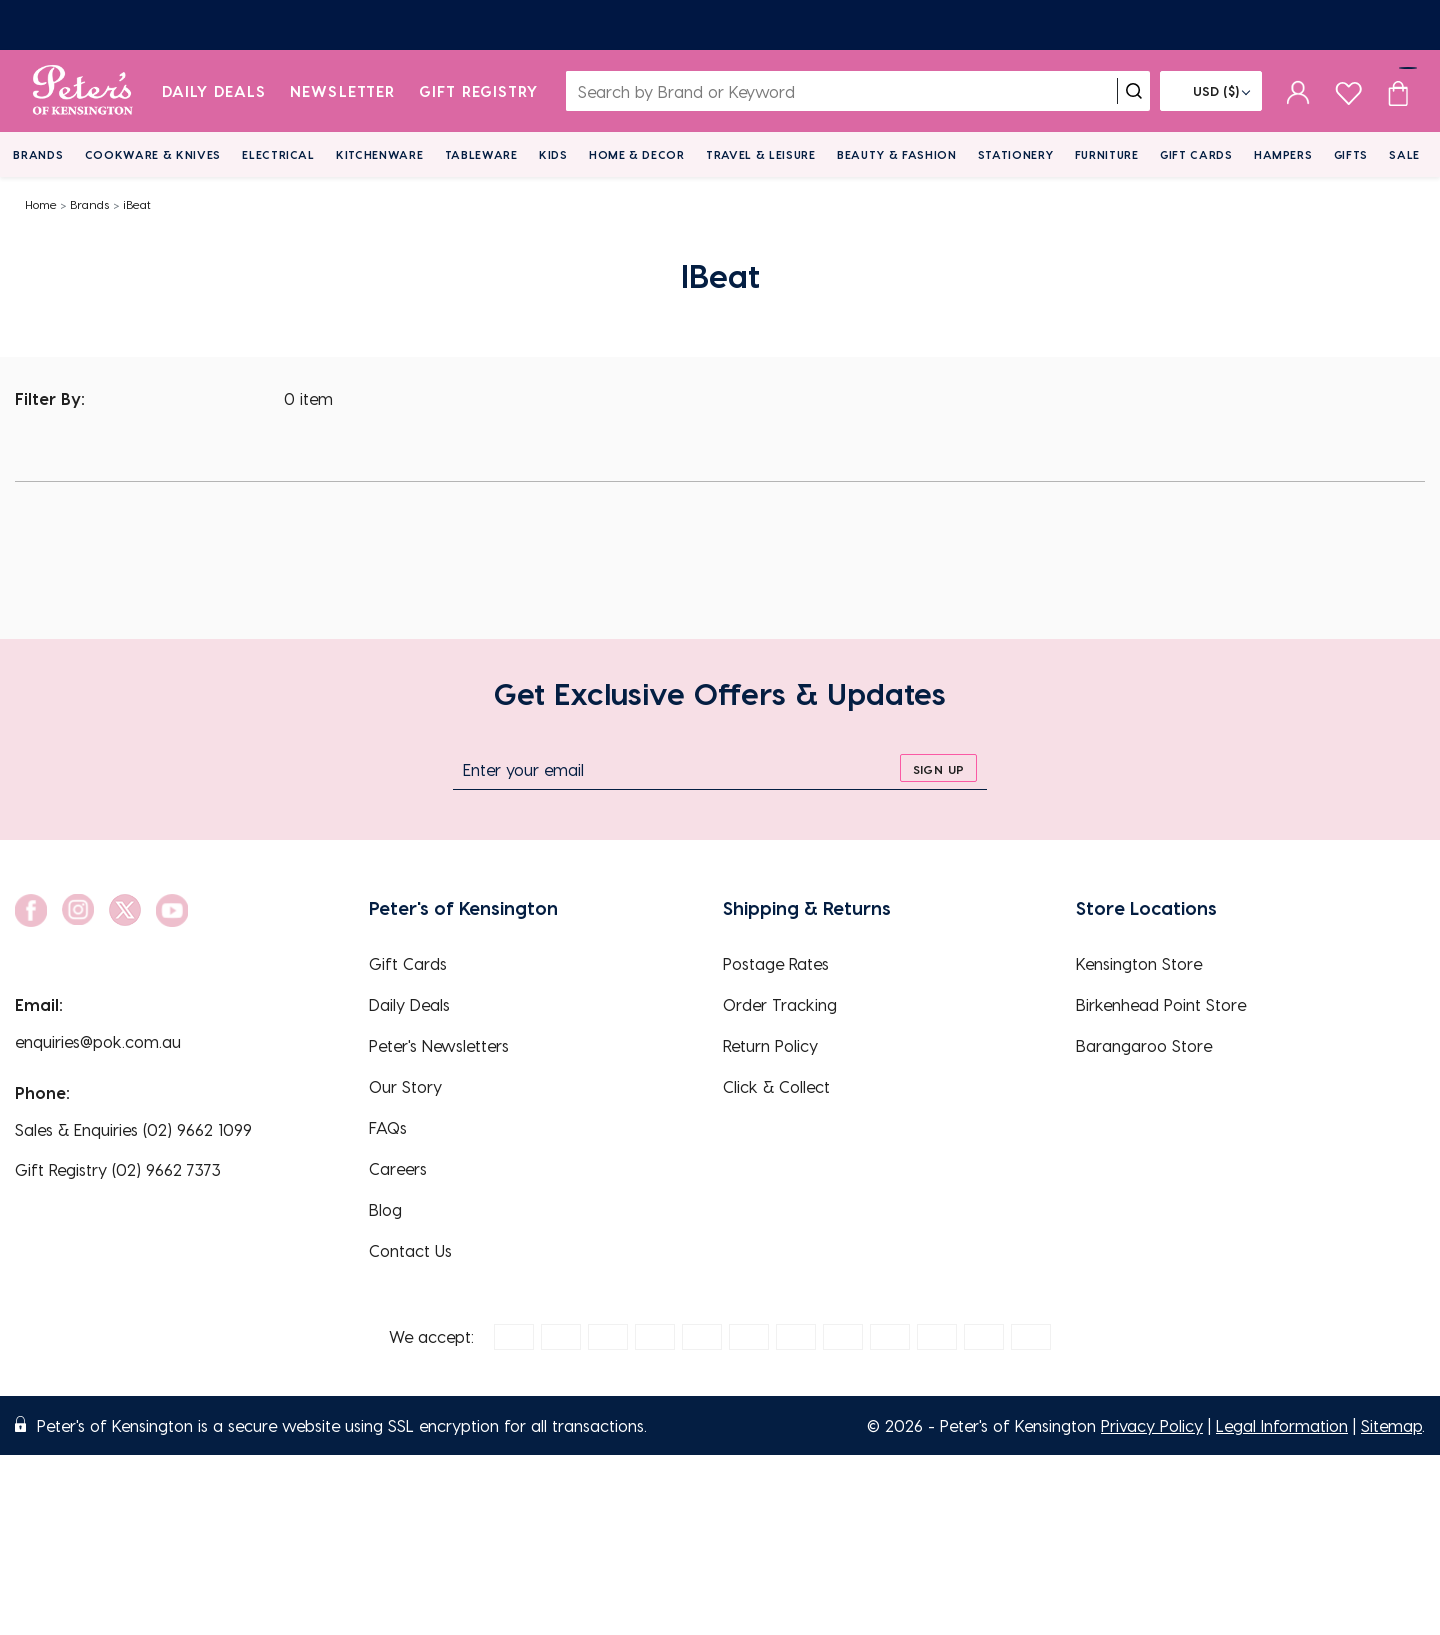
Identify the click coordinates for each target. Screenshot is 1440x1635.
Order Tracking (780, 1004)
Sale (1404, 154)
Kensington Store (1139, 963)
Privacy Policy (1152, 1425)
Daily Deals (214, 91)
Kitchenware (379, 154)
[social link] (31, 910)
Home (41, 204)
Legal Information (1282, 1425)
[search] (1134, 91)
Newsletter (342, 91)
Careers (398, 1168)
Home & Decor (637, 154)
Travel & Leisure (761, 154)
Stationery (1016, 154)
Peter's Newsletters (439, 1045)
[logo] (82, 91)
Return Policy (770, 1045)
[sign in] (1298, 91)
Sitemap (1391, 1425)
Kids (553, 154)
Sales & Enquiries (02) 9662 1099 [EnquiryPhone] (133, 1129)
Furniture (1107, 154)
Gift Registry (479, 91)
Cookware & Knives (153, 154)
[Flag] (1211, 91)
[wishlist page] (1348, 90)
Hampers (1283, 154)
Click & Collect (776, 1086)
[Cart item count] (1398, 91)
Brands (38, 154)
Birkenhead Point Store (1161, 1004)
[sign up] (938, 768)
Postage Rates (776, 963)
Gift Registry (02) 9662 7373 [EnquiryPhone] (118, 1169)
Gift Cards (1196, 154)
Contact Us (410, 1250)
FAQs (388, 1127)
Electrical (278, 154)
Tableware (481, 154)
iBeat (137, 204)
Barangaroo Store (1144, 1045)
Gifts (1351, 154)
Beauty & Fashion (897, 154)
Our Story (405, 1086)
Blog (385, 1209)
